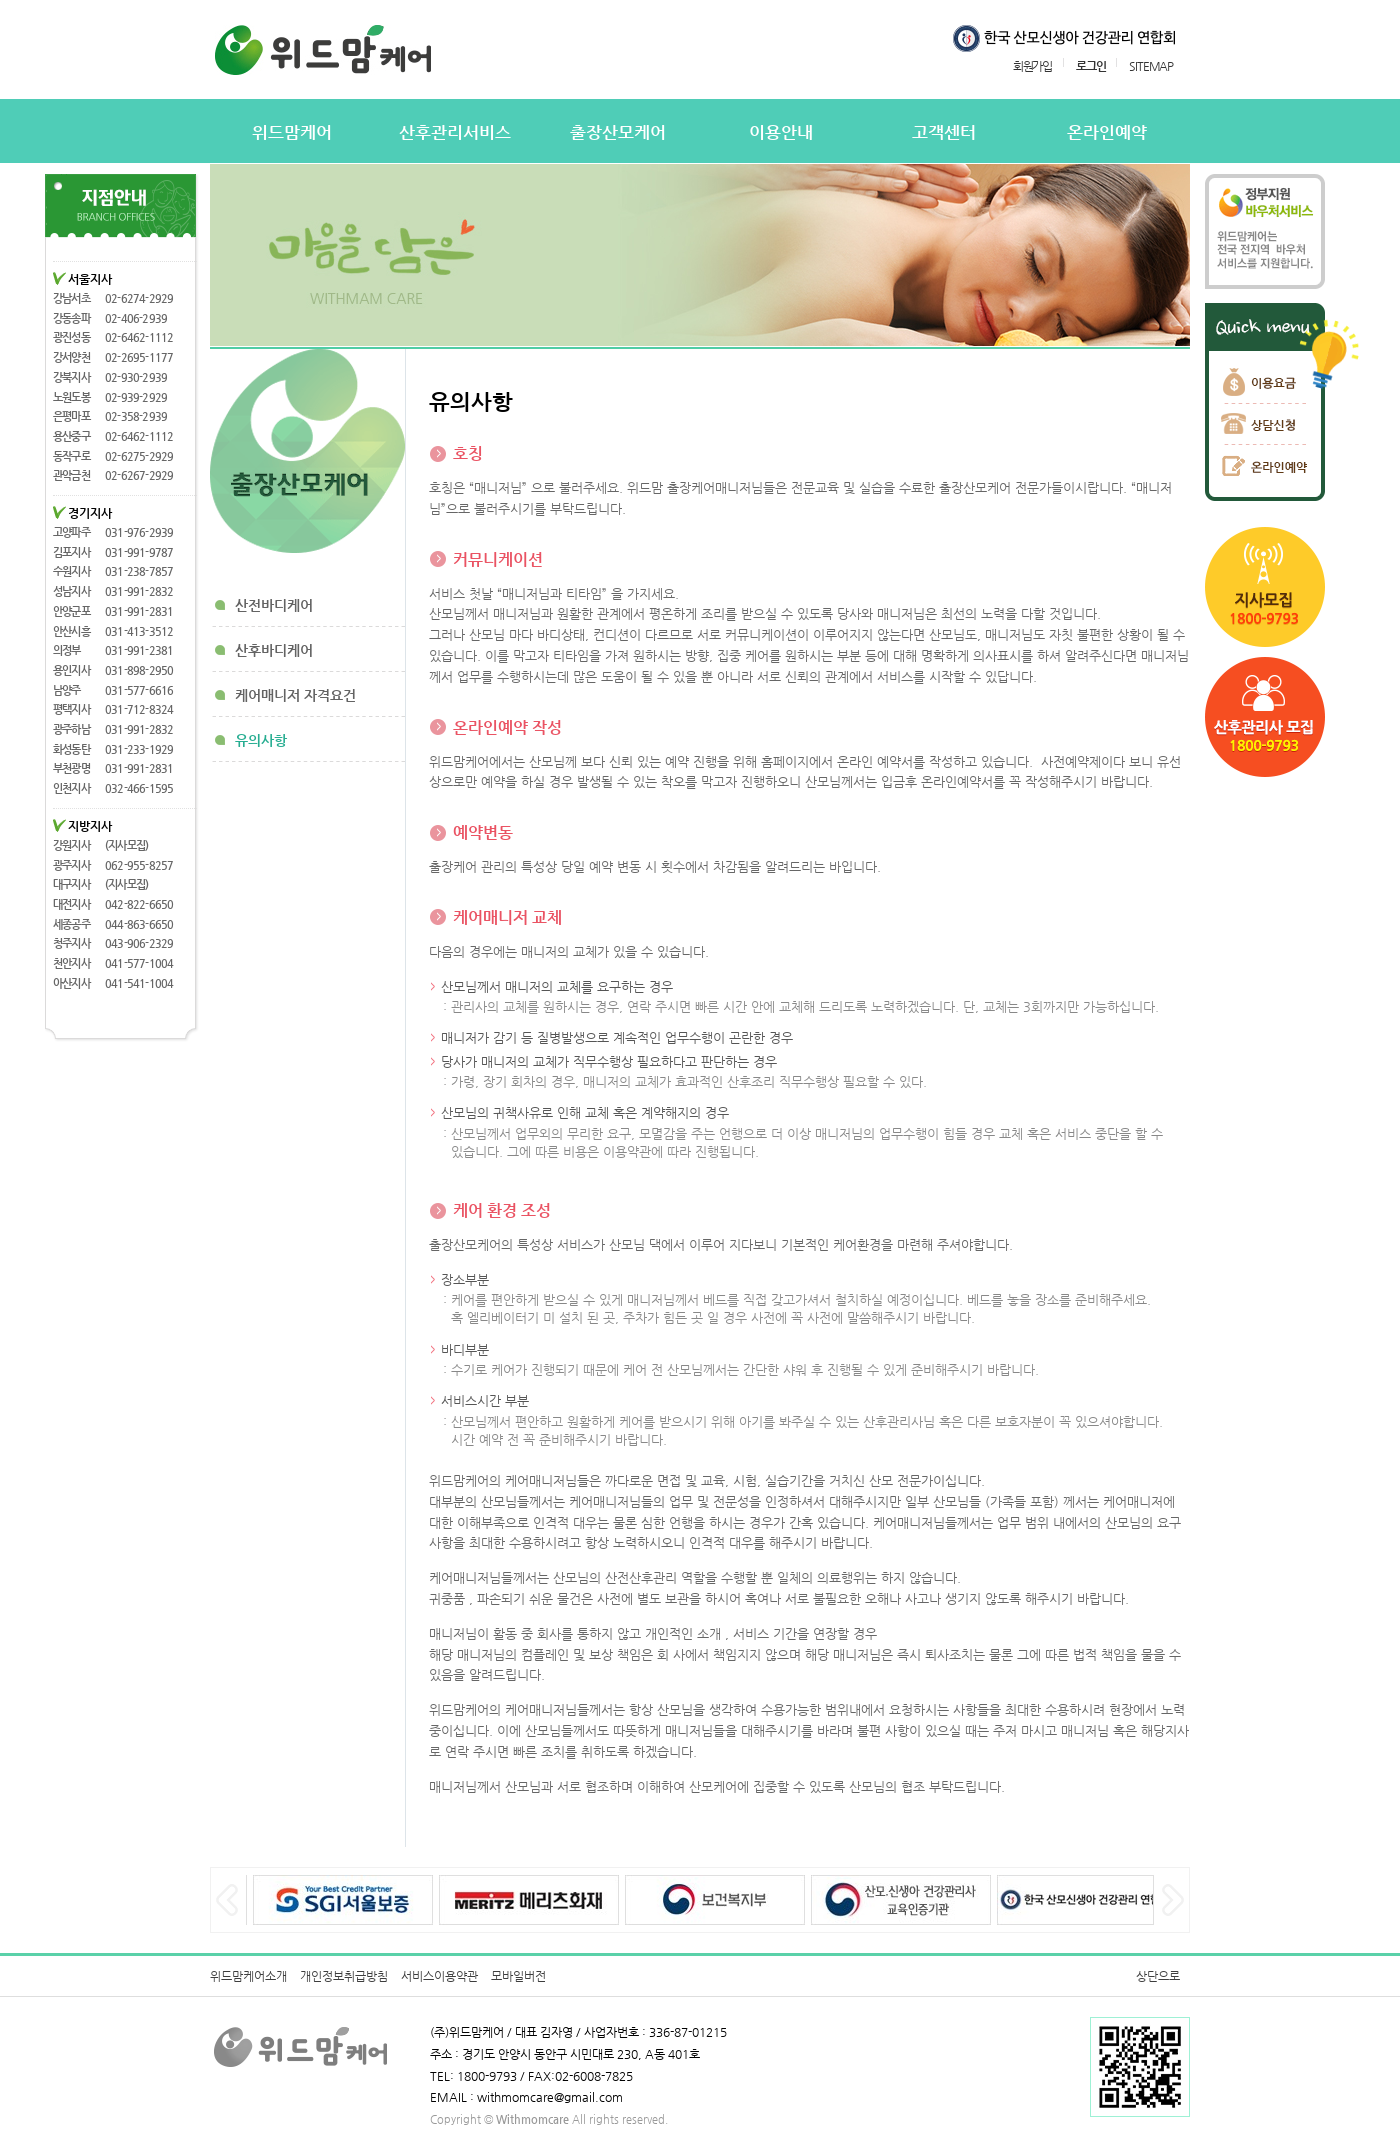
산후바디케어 (274, 650)
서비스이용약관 (439, 1976)
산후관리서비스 (455, 132)
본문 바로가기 (0, 0)
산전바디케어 (274, 605)
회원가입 (1032, 65)
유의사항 (261, 740)
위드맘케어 (292, 132)
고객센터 (944, 132)
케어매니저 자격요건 (295, 695)
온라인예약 (1107, 132)
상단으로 (1158, 1976)
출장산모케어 (618, 132)
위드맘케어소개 (248, 1976)
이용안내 (781, 132)
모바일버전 (518, 1976)
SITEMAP (1151, 65)
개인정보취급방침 (344, 1976)
